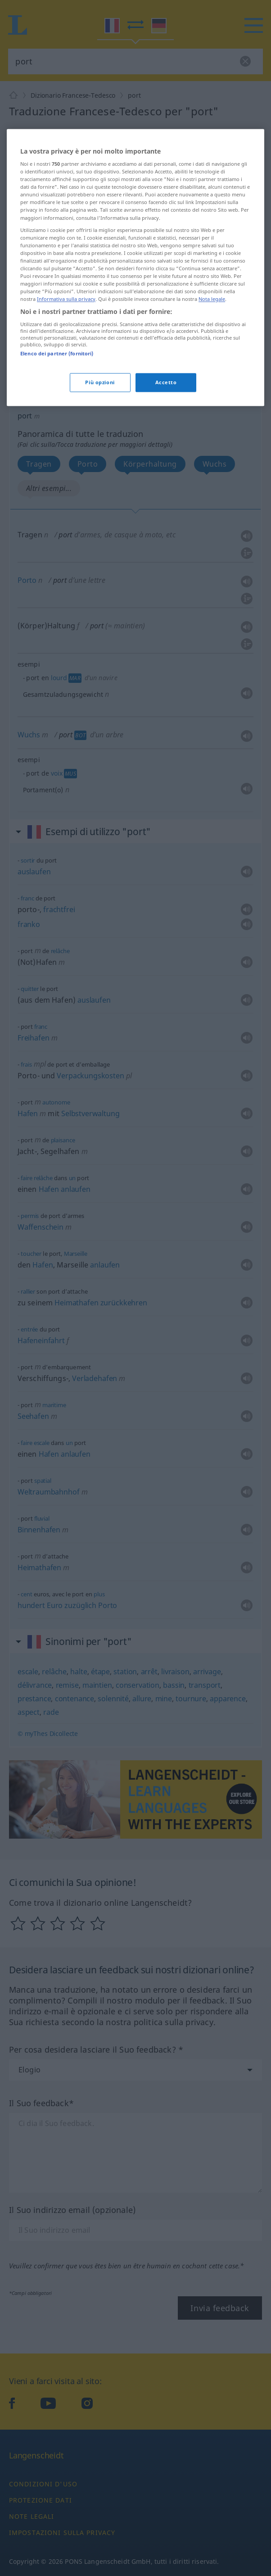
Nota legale (212, 350)
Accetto (166, 433)
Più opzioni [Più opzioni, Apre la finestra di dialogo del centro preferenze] (99, 433)
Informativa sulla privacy (66, 350)
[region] (135, 318)
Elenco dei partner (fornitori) (56, 404)
